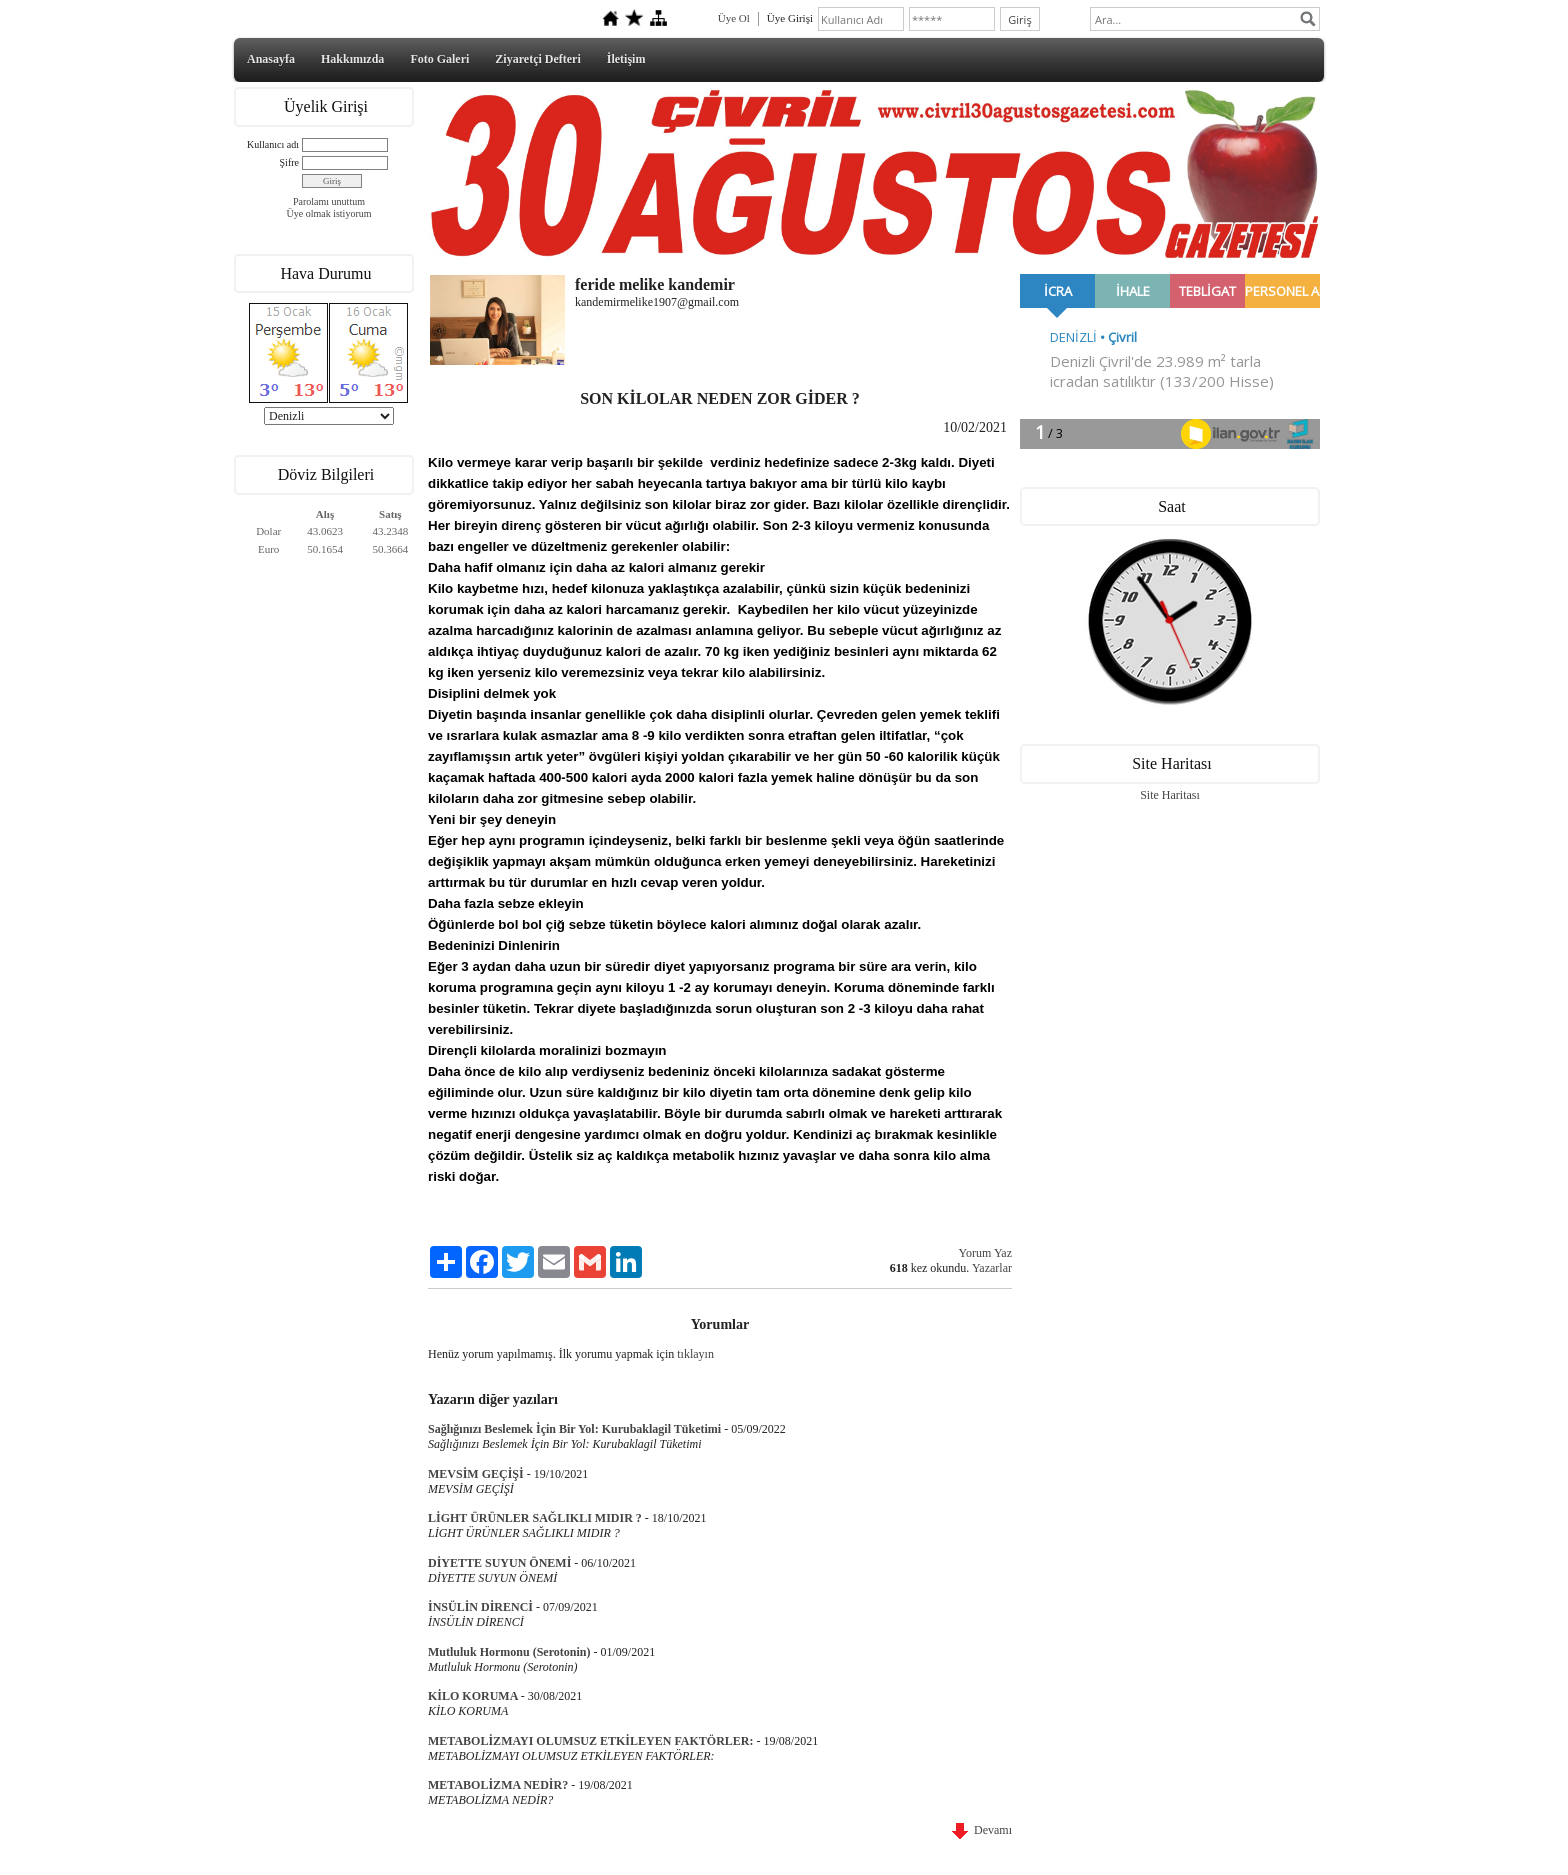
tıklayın (695, 1354)
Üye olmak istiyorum (329, 213)
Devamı (982, 1830)
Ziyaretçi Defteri (537, 59)
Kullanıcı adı (273, 144)
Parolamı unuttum (329, 201)
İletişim (626, 59)
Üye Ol (734, 18)
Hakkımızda (352, 59)
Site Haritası (1170, 795)
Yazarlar (992, 1268)
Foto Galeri (439, 59)
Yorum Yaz (985, 1253)
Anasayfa (271, 59)
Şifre (289, 162)
